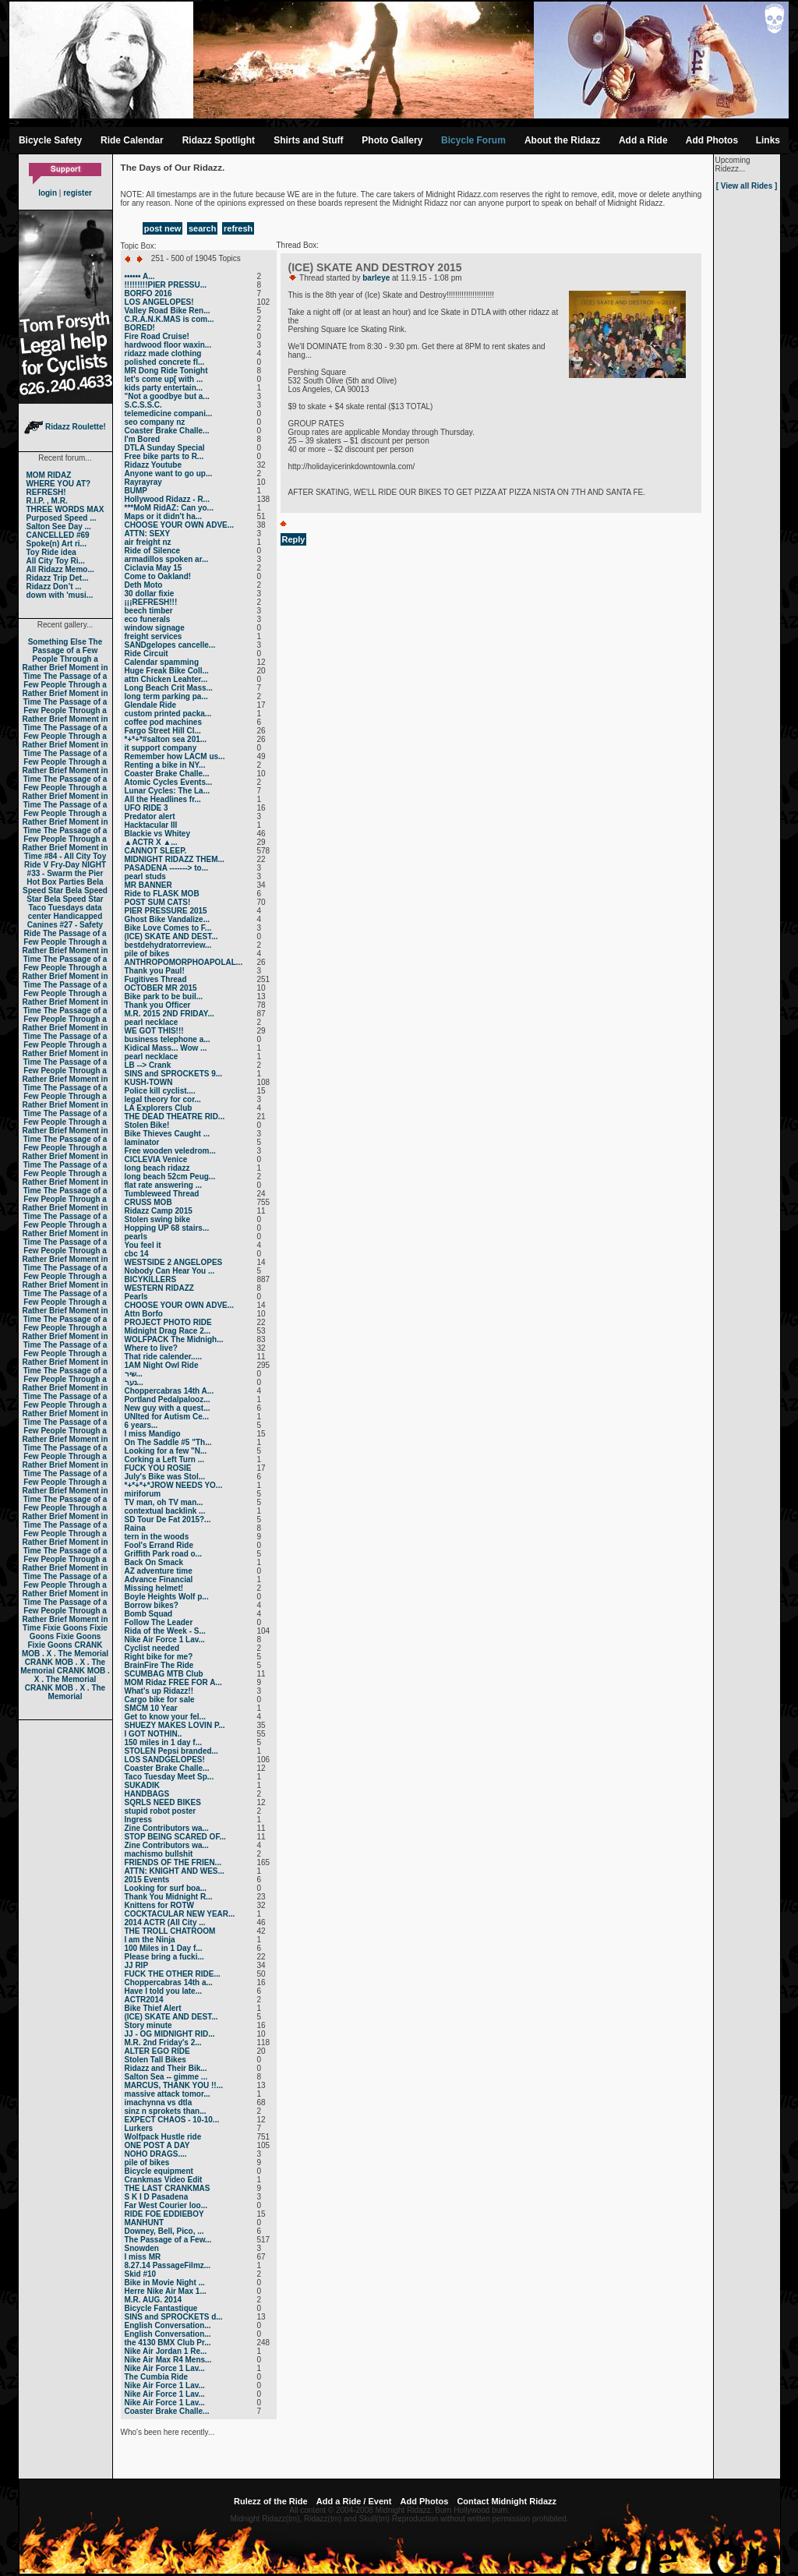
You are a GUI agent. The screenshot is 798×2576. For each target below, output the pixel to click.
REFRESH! (46, 492)
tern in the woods (157, 1536)
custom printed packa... (168, 713)
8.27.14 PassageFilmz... (168, 2265)
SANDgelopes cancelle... (170, 645)
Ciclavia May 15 (153, 568)
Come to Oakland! (158, 576)
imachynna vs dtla (158, 2102)
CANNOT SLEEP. (156, 850)
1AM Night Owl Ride (162, 1365)
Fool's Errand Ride (159, 1545)
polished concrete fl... (165, 362)
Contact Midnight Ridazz (506, 2501)
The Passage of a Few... (168, 2239)
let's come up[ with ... (164, 379)
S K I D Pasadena (157, 2197)
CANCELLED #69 (58, 535)
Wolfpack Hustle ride (163, 2137)
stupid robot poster (160, 1811)
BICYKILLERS (151, 1279)
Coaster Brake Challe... (167, 430)
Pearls (136, 1296)
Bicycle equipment (159, 2171)
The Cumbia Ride (157, 2377)
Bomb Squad (149, 1614)
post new (163, 228)
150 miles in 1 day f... (164, 1742)
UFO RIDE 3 (146, 808)
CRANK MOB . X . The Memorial (65, 1649)
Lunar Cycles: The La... (167, 790)
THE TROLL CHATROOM (170, 1931)
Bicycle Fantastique (161, 2308)
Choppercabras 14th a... (169, 1982)
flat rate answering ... (163, 1185)
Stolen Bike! (147, 1125)
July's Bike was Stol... (165, 1476)
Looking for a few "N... (166, 1451)
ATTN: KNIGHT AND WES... (174, 1871)
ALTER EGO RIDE (157, 2051)
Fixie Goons (65, 1628)
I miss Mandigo (153, 1433)
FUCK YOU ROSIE (158, 1468)
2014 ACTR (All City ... (165, 1922)
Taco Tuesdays (55, 907)
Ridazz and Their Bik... (166, 2068)
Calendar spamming (162, 662)
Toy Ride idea (51, 552)
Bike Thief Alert (153, 2008)
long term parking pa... (166, 696)
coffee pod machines (163, 722)
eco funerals (148, 619)
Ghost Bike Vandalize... (167, 919)
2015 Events (147, 1879)
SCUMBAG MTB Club (164, 1674)
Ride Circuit (146, 653)
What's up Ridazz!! (159, 1691)
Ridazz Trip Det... (57, 578)
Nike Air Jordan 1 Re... (166, 2351)
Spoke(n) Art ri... (56, 543)
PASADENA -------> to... (167, 868)
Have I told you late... (163, 1991)
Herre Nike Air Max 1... (166, 2291)
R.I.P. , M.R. (47, 500)
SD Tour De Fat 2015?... (168, 1519)
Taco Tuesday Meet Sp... (169, 1776)
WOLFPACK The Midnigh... (174, 1339)
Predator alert (150, 816)
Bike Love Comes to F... (168, 928)
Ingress (139, 1819)
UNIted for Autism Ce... (167, 1416)
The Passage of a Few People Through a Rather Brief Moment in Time (65, 659)
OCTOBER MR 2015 (161, 988)
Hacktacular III (151, 825)
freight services (153, 636)
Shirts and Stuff (308, 140)
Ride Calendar (132, 140)
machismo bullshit (159, 1854)
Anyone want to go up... (169, 473)
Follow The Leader (159, 1622)
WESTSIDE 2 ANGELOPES (174, 1262)
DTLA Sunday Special (165, 447)
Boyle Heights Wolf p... (167, 1596)
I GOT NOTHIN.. (153, 1734)
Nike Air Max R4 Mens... (168, 2359)
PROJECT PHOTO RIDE (168, 1322)
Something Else (57, 642)
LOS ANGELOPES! (159, 302)
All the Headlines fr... (163, 799)
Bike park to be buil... (164, 996)
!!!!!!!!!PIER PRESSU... (166, 285)
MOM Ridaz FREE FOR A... (173, 1682)
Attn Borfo (144, 1313)
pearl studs (145, 876)
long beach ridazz (157, 1168)
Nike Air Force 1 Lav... (165, 1639)
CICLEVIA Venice (156, 1159)
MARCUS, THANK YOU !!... (174, 2085)
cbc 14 (137, 1253)
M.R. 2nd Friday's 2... (163, 2042)
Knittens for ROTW (159, 1905)
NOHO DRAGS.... (156, 2154)
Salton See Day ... (58, 526)
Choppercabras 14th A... (169, 1391)
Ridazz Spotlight (218, 140)
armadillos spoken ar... (167, 559)
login (47, 193)
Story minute (148, 2025)
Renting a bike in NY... (165, 765)
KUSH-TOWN (149, 1082)
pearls (136, 1236)
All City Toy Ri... (55, 561)
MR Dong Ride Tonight (166, 370)
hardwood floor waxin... (168, 345)
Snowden (142, 2248)
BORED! (140, 327)
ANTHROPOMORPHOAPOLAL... (184, 962)
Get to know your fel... (165, 1716)
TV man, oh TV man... (164, 1502)
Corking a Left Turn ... (165, 1459)
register (77, 193)
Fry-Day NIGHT (78, 864)
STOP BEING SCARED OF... (175, 1836)
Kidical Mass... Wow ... (166, 1048)
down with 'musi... (60, 595)
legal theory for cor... (163, 1099)
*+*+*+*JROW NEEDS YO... (174, 1485)
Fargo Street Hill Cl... (163, 730)
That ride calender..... (163, 1356)
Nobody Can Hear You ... (170, 1271)
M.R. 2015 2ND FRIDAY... (169, 1013)
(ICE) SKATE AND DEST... (171, 936)
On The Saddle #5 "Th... (168, 1442)
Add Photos (712, 140)
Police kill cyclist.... (160, 1091)
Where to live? (151, 1348)
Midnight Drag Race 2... (168, 1331)
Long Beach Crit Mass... (169, 688)
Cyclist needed (152, 1648)
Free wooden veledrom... (170, 1151)
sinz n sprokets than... (166, 2111)
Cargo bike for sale (160, 1699)
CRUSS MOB (148, 1202)
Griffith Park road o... (163, 1553)
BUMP (136, 490)
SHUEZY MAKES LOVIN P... (175, 1725)
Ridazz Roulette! (65, 426)
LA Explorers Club (158, 1108)
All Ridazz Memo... (60, 569)
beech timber (149, 610)
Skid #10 (141, 2274)
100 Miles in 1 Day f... (164, 1948)
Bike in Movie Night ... (165, 2282)
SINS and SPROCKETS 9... (174, 1073)
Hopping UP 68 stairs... (167, 1228)
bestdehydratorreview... (168, 945)
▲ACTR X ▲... (151, 842)
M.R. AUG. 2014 (153, 2299)
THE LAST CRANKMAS (167, 2188)
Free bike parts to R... (164, 456)
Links (768, 140)
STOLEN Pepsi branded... (171, 1751)
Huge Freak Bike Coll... (167, 670)
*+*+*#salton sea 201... (166, 739)
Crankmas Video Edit (164, 2179)
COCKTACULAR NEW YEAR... (180, 1914)
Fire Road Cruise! (157, 336)
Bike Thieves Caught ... (167, 1133)
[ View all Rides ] (747, 186)
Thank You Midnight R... (169, 1896)
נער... (134, 1382)
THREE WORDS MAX (65, 509)
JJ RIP (137, 1965)
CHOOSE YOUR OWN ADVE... (180, 525)
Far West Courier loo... (166, 2205)
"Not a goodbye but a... (167, 396)
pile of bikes (147, 953)
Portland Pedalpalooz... (167, 1399)
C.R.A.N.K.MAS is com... (169, 319)
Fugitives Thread (156, 979)
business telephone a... (167, 1039)
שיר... (134, 1373)
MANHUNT (144, 2222)
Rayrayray (143, 482)
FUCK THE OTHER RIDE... (173, 1974)
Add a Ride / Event (354, 2501)
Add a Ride (643, 140)
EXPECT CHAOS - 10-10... (172, 2119)
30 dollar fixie (150, 593)
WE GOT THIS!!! (154, 1031)
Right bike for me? (159, 1656)
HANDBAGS (147, 1794)
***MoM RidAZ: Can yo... (169, 508)
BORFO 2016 (148, 293)
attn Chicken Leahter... (166, 679)
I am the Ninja (150, 1939)
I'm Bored (143, 439)
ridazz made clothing (163, 353)
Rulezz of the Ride (271, 2501)
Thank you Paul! (155, 970)
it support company (161, 748)
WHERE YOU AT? (58, 483)
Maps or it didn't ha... (164, 516)
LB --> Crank (148, 1065)
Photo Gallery (392, 140)
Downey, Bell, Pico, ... (164, 2231)
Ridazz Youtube (153, 465)
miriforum (143, 1493)
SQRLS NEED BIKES (163, 1802)
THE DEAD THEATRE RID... (175, 1116)
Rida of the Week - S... (165, 1631)
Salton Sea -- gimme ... (166, 2076)
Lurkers (139, 2128)
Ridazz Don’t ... (54, 586)
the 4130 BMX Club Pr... (168, 2342)
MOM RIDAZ (49, 475)
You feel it (143, 1245)
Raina (135, 1528)
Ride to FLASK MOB (162, 893)
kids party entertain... (164, 387)
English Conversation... (168, 2325)
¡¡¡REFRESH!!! (151, 602)
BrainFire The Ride (159, 1665)
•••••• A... (140, 276)
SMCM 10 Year (151, 1708)
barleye (376, 278)
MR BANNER (148, 885)
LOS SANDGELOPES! (165, 1759)
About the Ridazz (562, 140)
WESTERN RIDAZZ (159, 1288)
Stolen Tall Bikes (155, 2059)
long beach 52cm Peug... (170, 1176)
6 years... (141, 1425)
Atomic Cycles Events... (169, 782)
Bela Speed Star (63, 886)
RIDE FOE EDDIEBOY (164, 2214)
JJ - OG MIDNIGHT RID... (170, 2034)
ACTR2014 (144, 1999)
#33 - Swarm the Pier (65, 873)
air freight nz (148, 542)
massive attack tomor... (167, 2094)
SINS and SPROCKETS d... (174, 2317)
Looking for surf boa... (166, 1888)
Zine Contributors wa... (167, 1828)
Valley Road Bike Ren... (167, 310)
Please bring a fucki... (164, 1956)
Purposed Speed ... (61, 518)
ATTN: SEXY (148, 533)
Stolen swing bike (157, 1219)
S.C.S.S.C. (143, 405)
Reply (293, 539)
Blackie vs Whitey (157, 833)
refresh (238, 228)
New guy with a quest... (167, 1408)
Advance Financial (159, 1579)
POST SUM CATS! (158, 902)
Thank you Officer (158, 1005)
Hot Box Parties (55, 882)
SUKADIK (143, 1785)
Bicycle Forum (473, 140)
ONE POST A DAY (157, 2145)
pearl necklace (151, 1022)
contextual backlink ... (165, 1511)
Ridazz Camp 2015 (158, 1211)
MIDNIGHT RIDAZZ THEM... (174, 859)
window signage (155, 628)
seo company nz (155, 422)
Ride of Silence (153, 550)
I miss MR (143, 2257)
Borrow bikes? (151, 1605)
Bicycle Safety (50, 140)
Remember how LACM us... (175, 756)
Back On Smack (154, 1562)
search (202, 228)
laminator (142, 1142)
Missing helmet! (154, 1588)
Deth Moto (144, 585)
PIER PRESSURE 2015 (166, 910)
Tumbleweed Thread (162, 1193)
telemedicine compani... (169, 413)
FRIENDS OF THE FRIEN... (173, 1862)
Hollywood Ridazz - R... (167, 499)
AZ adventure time (158, 1571)
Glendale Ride (151, 705)
